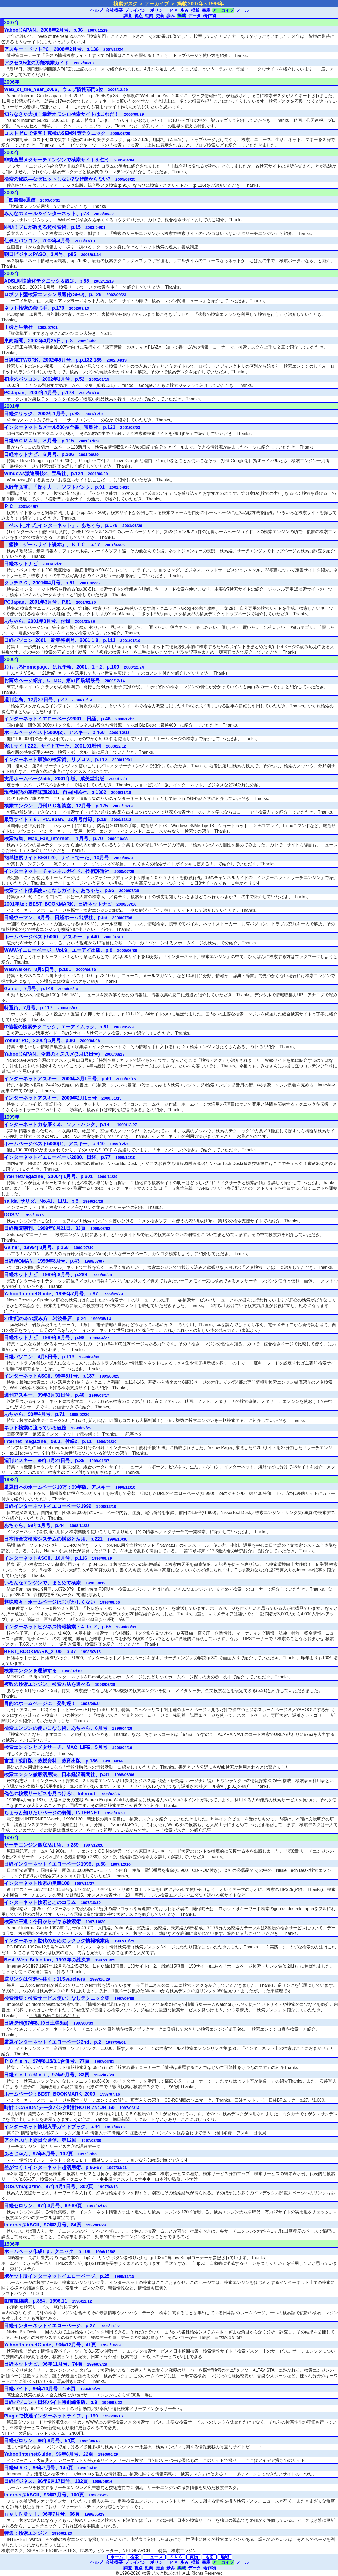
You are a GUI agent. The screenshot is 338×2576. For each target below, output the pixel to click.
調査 (127, 15)
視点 (138, 15)
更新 (160, 15)
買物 (193, 2557)
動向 (149, 15)
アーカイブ (223, 10)
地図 (209, 2557)
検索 (134, 2557)
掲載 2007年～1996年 (200, 3)
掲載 (195, 10)
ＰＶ (173, 10)
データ (194, 15)
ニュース (154, 2557)
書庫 (206, 10)
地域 (225, 2557)
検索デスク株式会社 (161, 2573)
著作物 (209, 15)
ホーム (116, 2557)
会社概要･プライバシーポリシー (136, 10)
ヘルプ (96, 10)
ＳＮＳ (176, 2557)
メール (242, 10)
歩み (184, 10)
